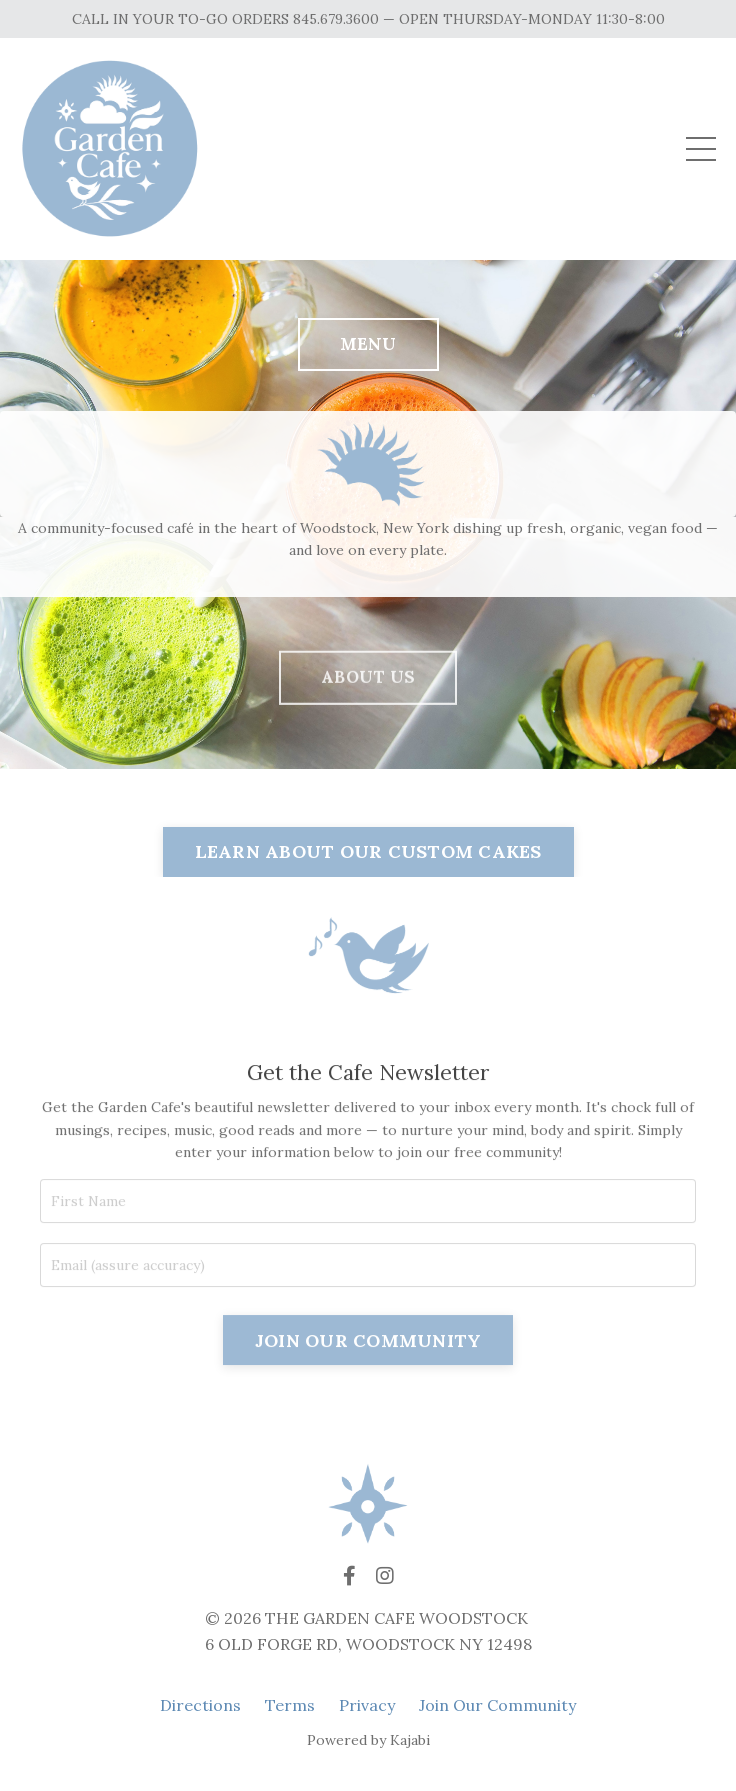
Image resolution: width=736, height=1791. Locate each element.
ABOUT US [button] (368, 742)
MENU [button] (368, 344)
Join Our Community (497, 1705)
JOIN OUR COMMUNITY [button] (368, 1401)
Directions (200, 1705)
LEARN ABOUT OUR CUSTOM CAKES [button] (368, 851)
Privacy (367, 1705)
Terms (290, 1705)
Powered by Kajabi (368, 1740)
